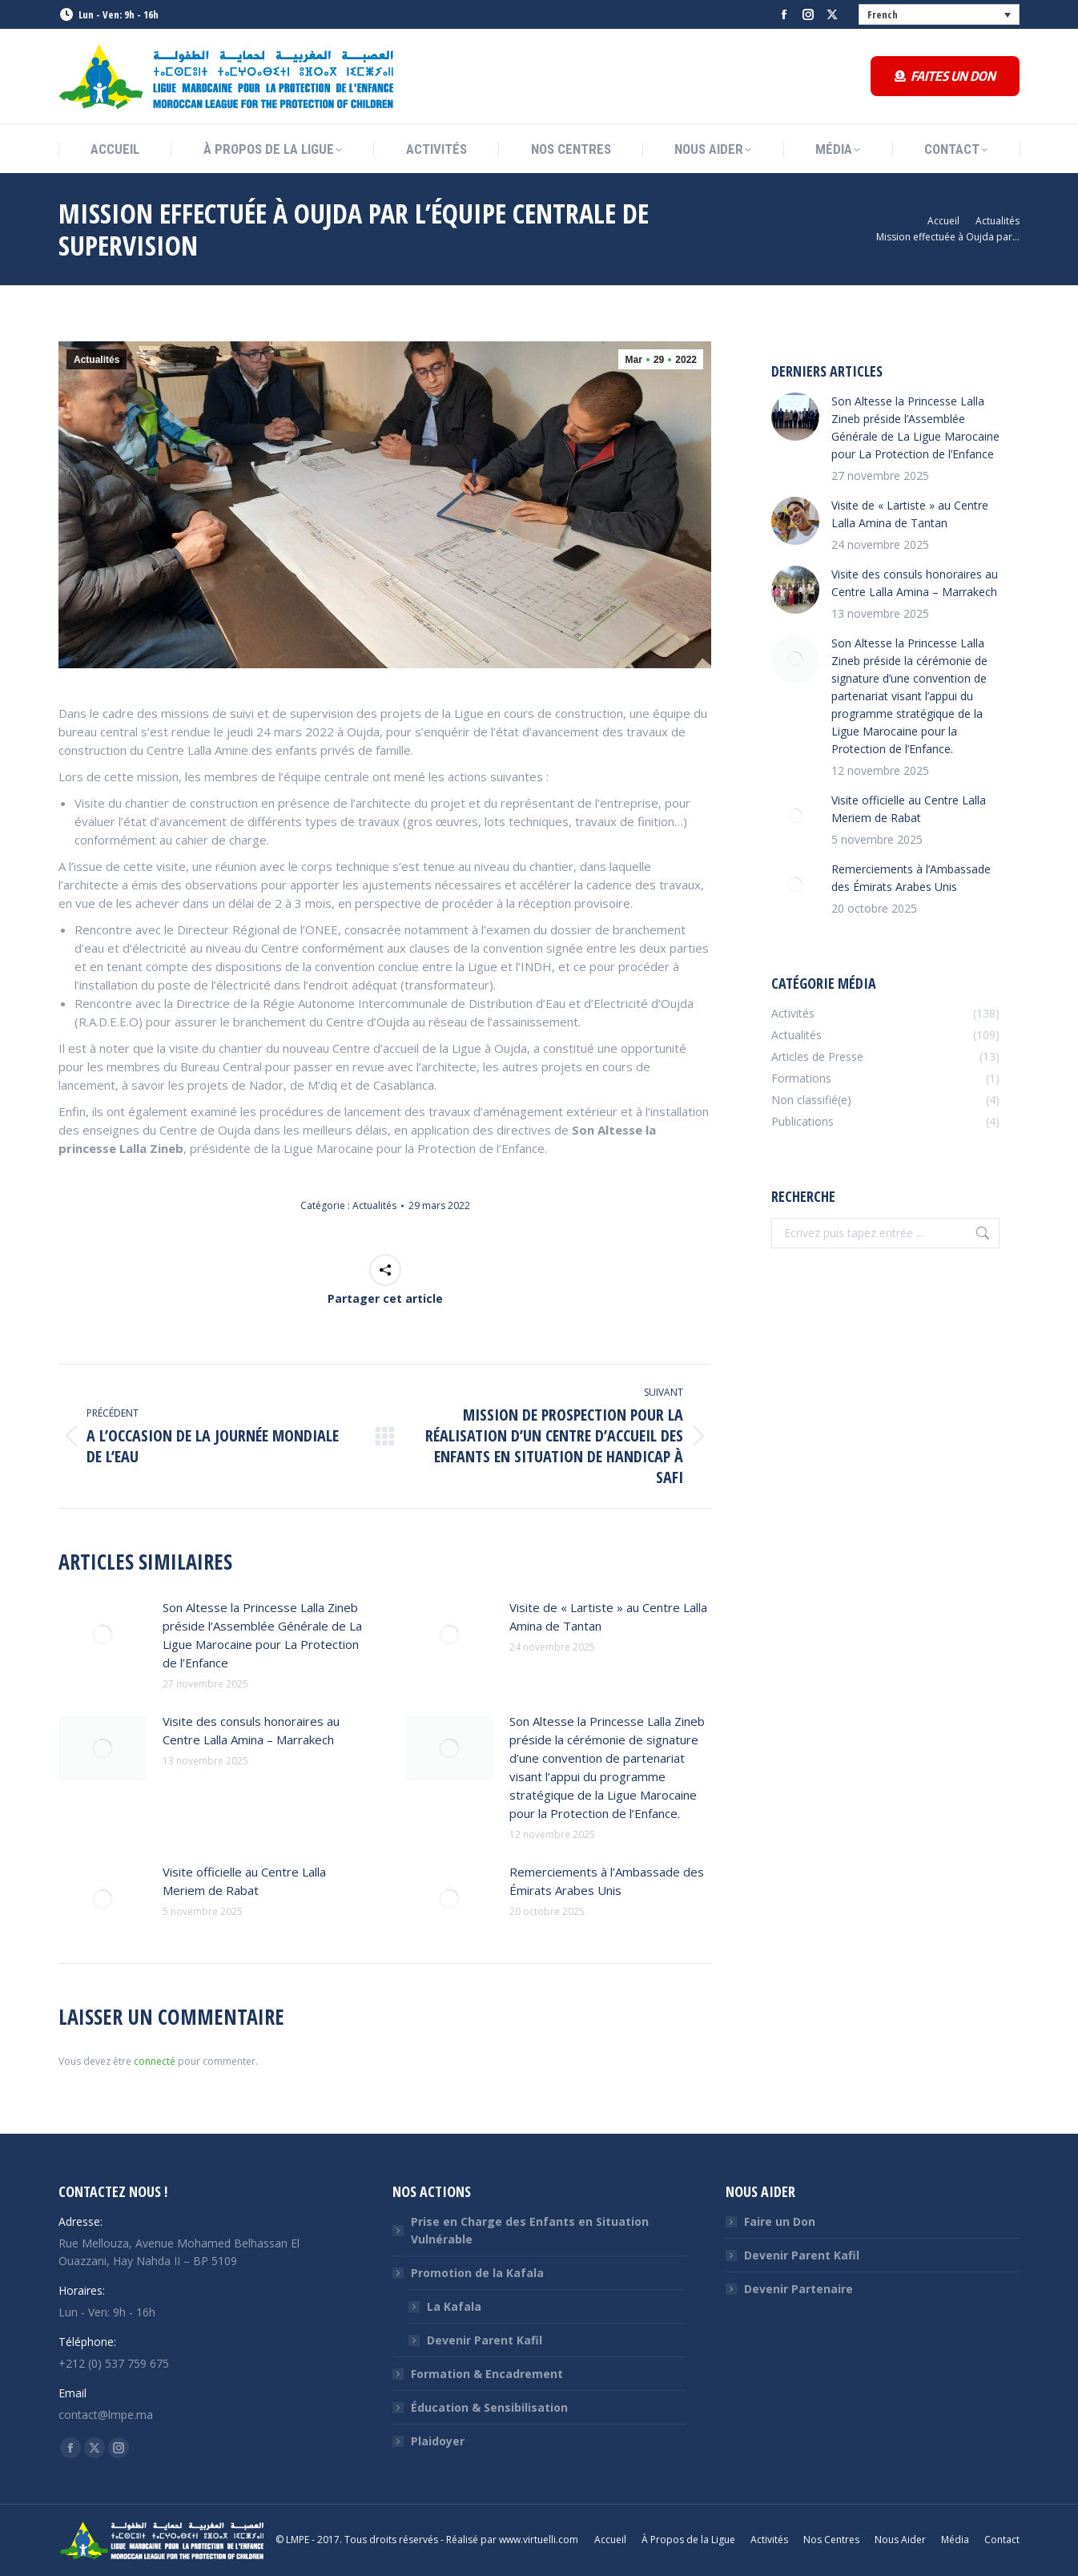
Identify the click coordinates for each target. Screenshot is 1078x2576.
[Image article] (102, 1634)
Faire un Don (779, 2221)
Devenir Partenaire (798, 2288)
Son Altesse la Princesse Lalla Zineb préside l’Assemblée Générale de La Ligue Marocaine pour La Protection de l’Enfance (262, 1635)
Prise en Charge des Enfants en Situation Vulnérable (530, 2230)
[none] (939, 14)
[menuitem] (939, 14)
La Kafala (454, 2306)
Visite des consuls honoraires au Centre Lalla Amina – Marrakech (251, 1730)
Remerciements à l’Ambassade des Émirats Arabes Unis (606, 1881)
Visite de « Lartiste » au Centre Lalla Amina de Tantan (608, 1616)
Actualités (96, 359)
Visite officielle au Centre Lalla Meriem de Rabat (244, 1881)
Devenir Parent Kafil (484, 2340)
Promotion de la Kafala (469, 2272)
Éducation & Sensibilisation (489, 2407)
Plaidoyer (438, 2441)
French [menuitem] (882, 14)
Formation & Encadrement (487, 2373)
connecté (154, 2061)
